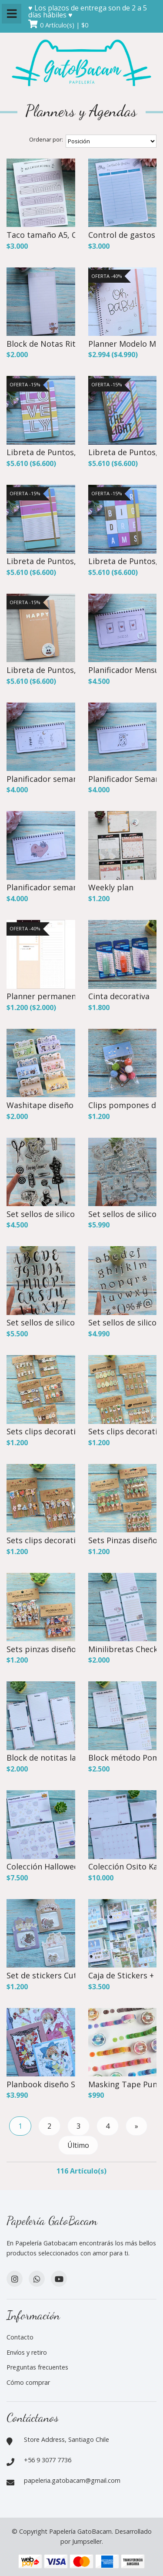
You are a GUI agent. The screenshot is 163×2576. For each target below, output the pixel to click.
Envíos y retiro (27, 2352)
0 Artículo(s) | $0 (64, 25)
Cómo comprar (28, 2382)
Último (78, 2145)
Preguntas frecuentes (37, 2367)
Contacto (20, 2337)
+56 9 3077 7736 (47, 2460)
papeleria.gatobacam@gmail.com (72, 2480)
